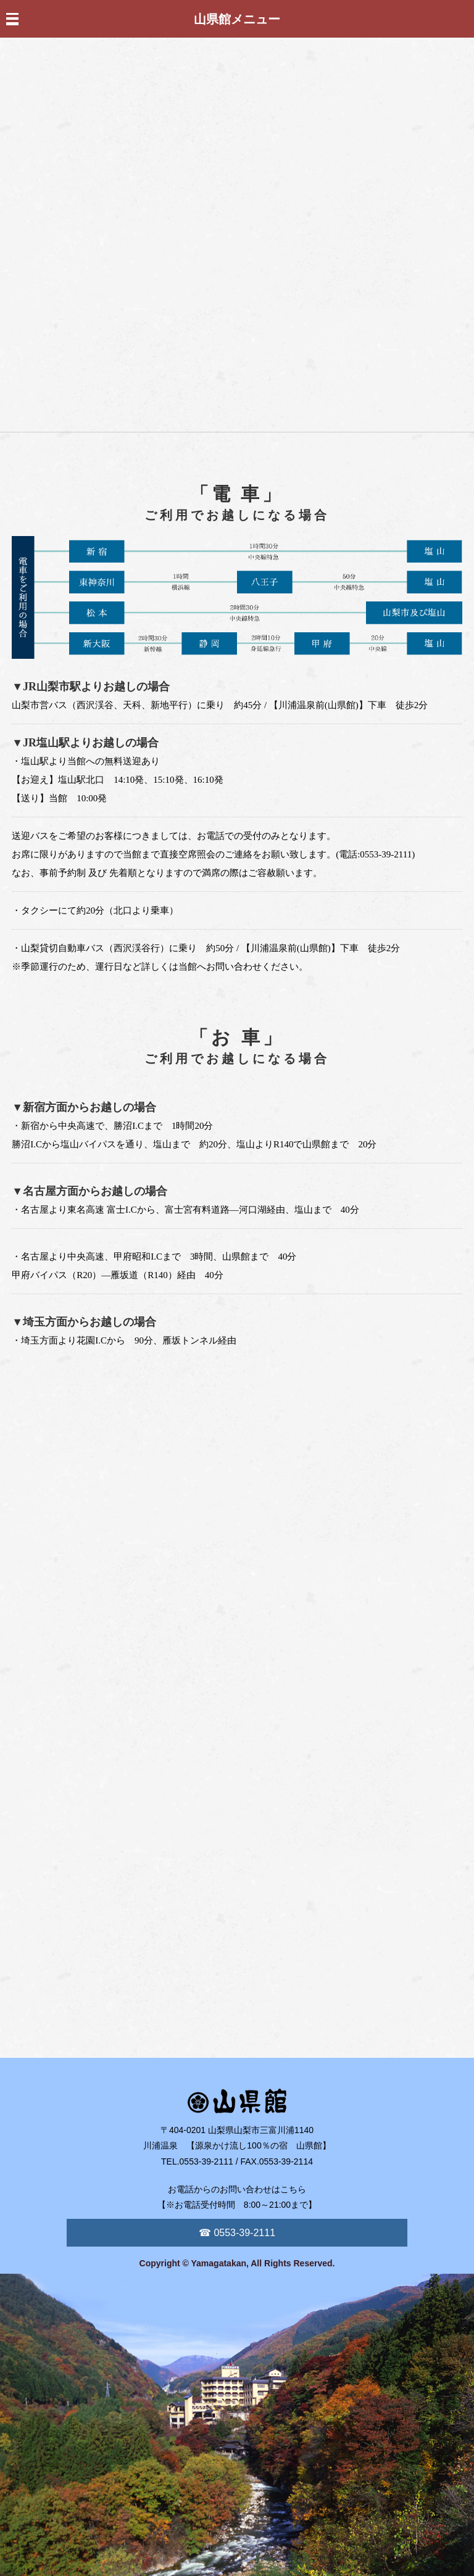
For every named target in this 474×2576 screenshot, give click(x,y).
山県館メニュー (237, 19)
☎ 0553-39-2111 (237, 2232)
